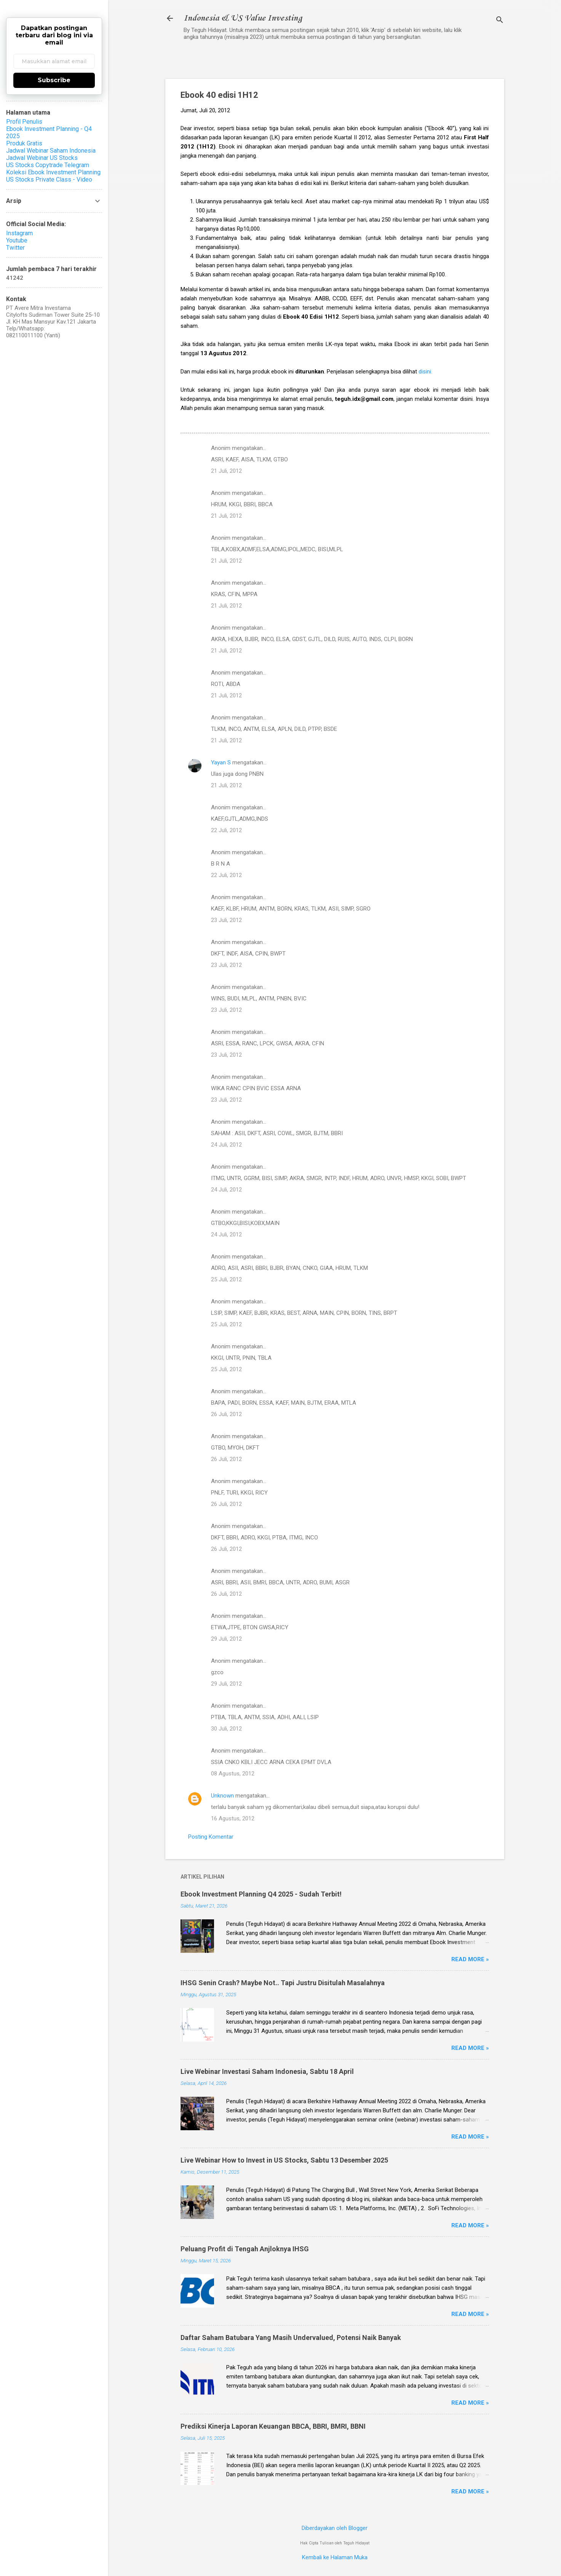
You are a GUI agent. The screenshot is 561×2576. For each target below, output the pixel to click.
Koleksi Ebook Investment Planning (53, 172)
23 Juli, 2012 (226, 920)
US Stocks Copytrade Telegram (47, 165)
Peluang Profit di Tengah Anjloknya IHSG (245, 2249)
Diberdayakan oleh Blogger (335, 2528)
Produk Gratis (24, 143)
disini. (425, 371)
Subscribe (54, 80)
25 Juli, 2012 (226, 1279)
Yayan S (221, 762)
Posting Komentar (210, 1836)
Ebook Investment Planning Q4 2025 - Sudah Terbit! (261, 1894)
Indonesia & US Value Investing (243, 18)
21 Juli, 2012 (226, 470)
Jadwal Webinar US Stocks (42, 157)
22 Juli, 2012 (226, 830)
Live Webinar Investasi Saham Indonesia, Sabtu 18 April (267, 2071)
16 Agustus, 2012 (232, 1818)
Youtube (16, 240)
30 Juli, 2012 (226, 1728)
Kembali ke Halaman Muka (335, 2557)
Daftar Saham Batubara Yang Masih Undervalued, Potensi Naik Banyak (291, 2338)
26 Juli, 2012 (226, 1414)
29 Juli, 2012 (226, 1638)
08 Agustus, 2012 (232, 1773)
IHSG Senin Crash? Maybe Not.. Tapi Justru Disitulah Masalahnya (283, 1983)
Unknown (222, 1795)
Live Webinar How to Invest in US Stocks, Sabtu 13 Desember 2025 (284, 2160)
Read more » (470, 1959)
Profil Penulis (24, 121)
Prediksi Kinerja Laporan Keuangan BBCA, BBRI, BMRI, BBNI (273, 2426)
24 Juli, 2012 (226, 1144)
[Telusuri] (499, 20)
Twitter (15, 247)
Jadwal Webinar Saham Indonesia (51, 150)
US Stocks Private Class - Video (49, 179)
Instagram (19, 233)
